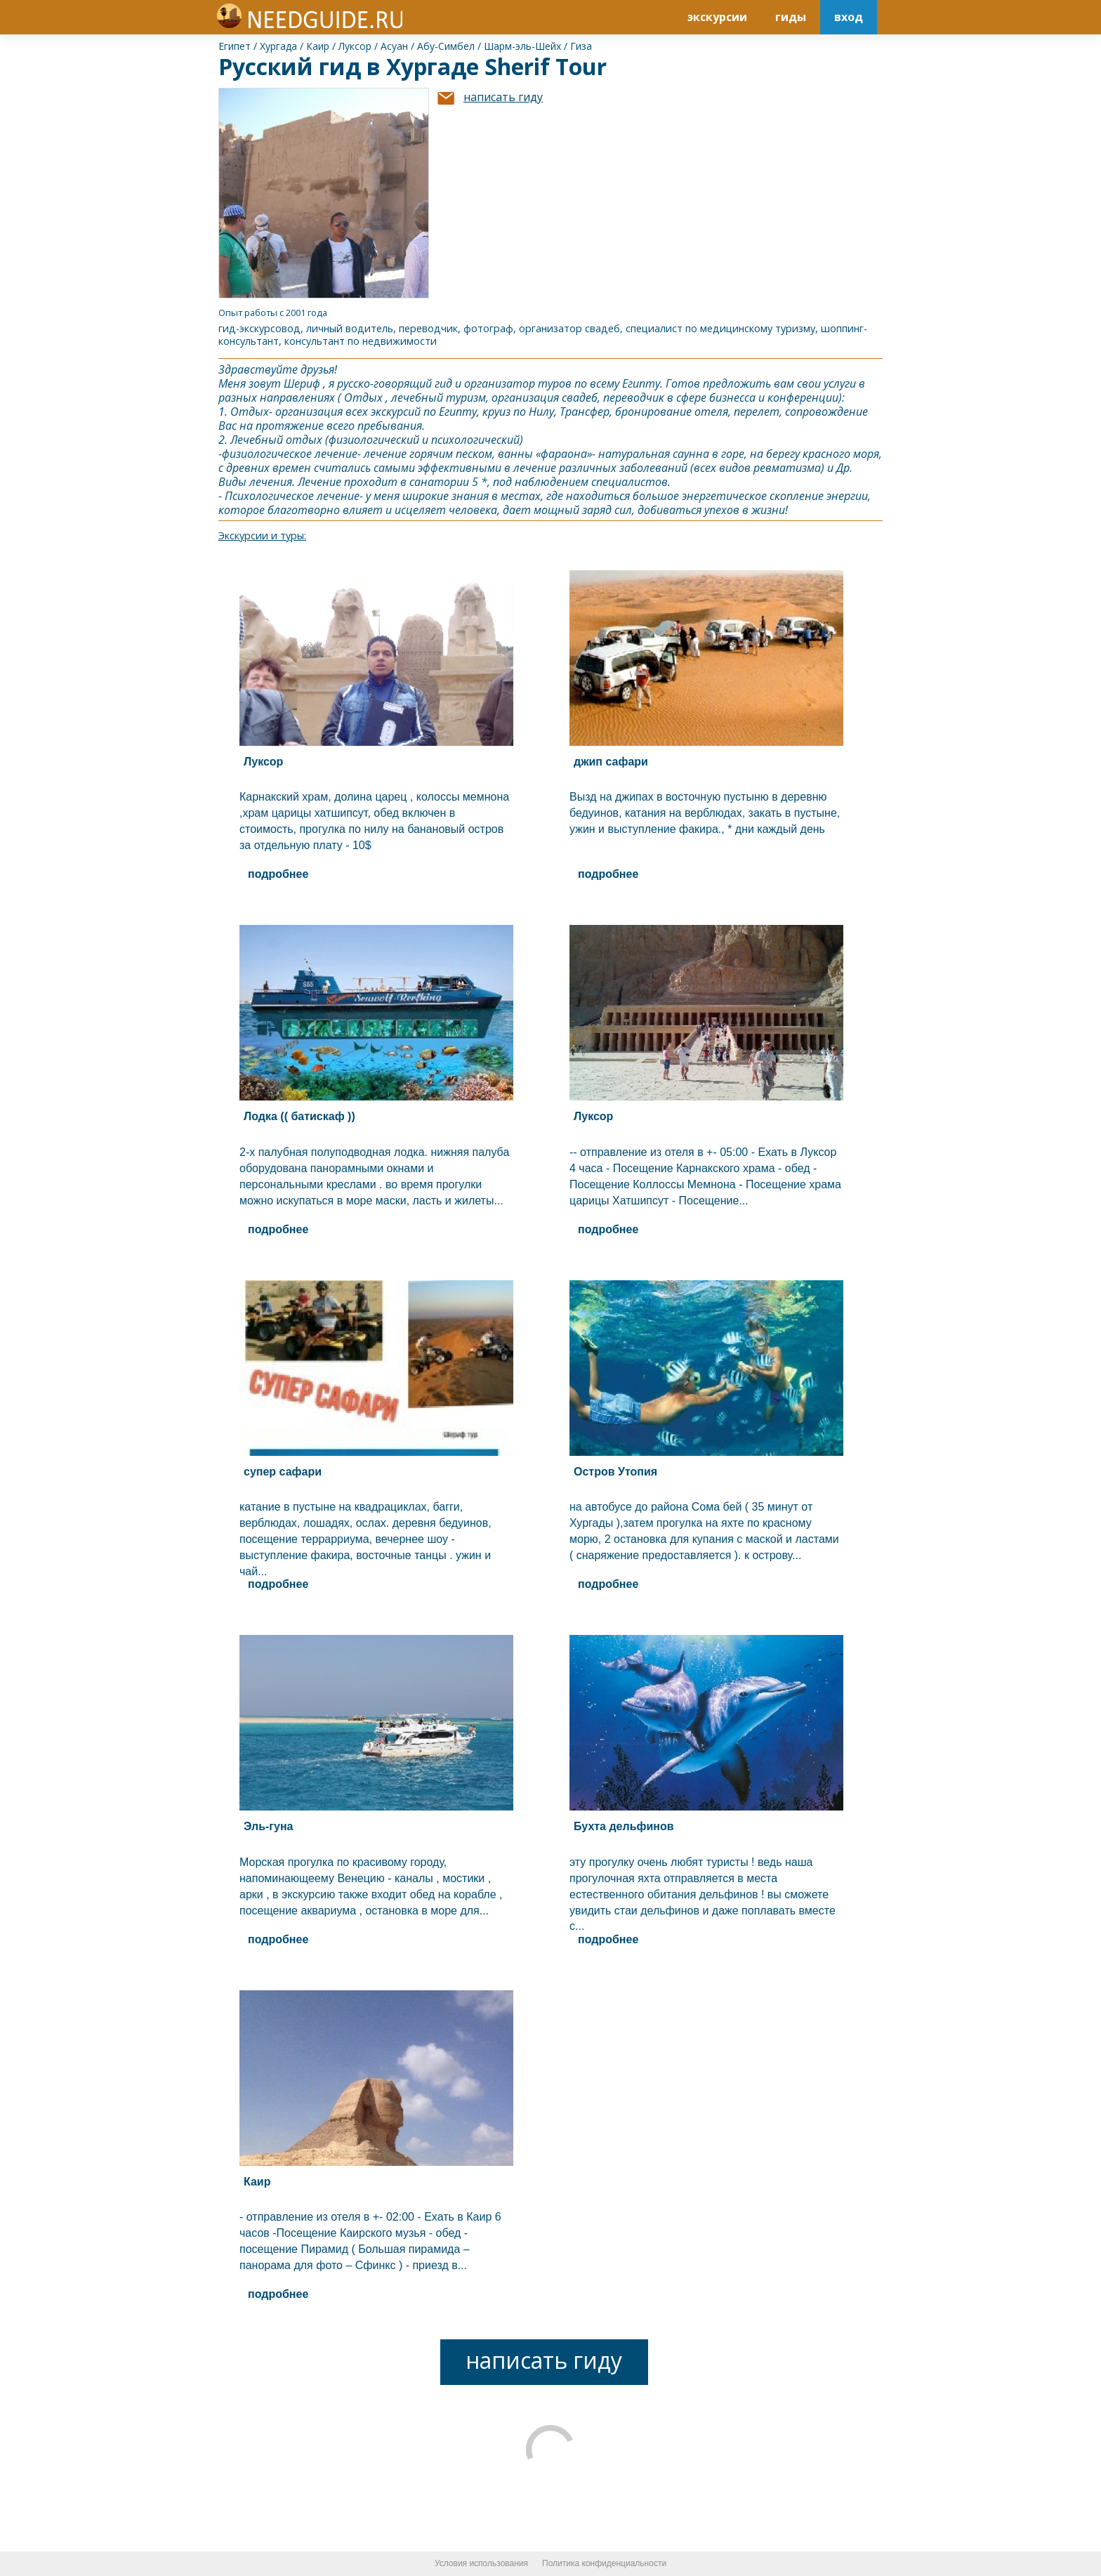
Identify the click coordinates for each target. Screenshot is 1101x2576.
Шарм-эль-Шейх (522, 46)
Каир (317, 46)
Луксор (354, 46)
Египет (234, 46)
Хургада (278, 46)
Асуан (394, 46)
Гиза (581, 46)
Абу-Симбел (446, 46)
